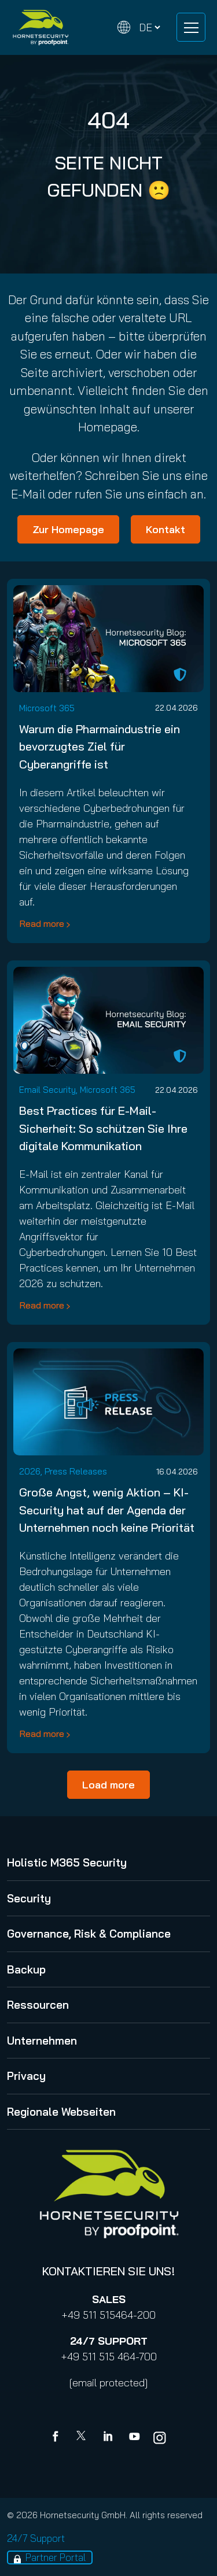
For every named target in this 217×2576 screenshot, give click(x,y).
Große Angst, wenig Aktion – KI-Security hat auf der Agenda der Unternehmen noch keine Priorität (106, 1509)
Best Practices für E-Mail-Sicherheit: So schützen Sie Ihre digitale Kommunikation (103, 1127)
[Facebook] (58, 2438)
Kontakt (165, 529)
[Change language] (139, 27)
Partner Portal (55, 2557)
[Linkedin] (109, 2438)
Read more (41, 923)
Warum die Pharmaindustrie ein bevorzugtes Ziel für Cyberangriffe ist (99, 746)
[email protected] (108, 2382)
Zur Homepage (68, 529)
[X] (83, 2438)
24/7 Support (36, 2538)
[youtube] (134, 2438)
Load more (108, 1784)
